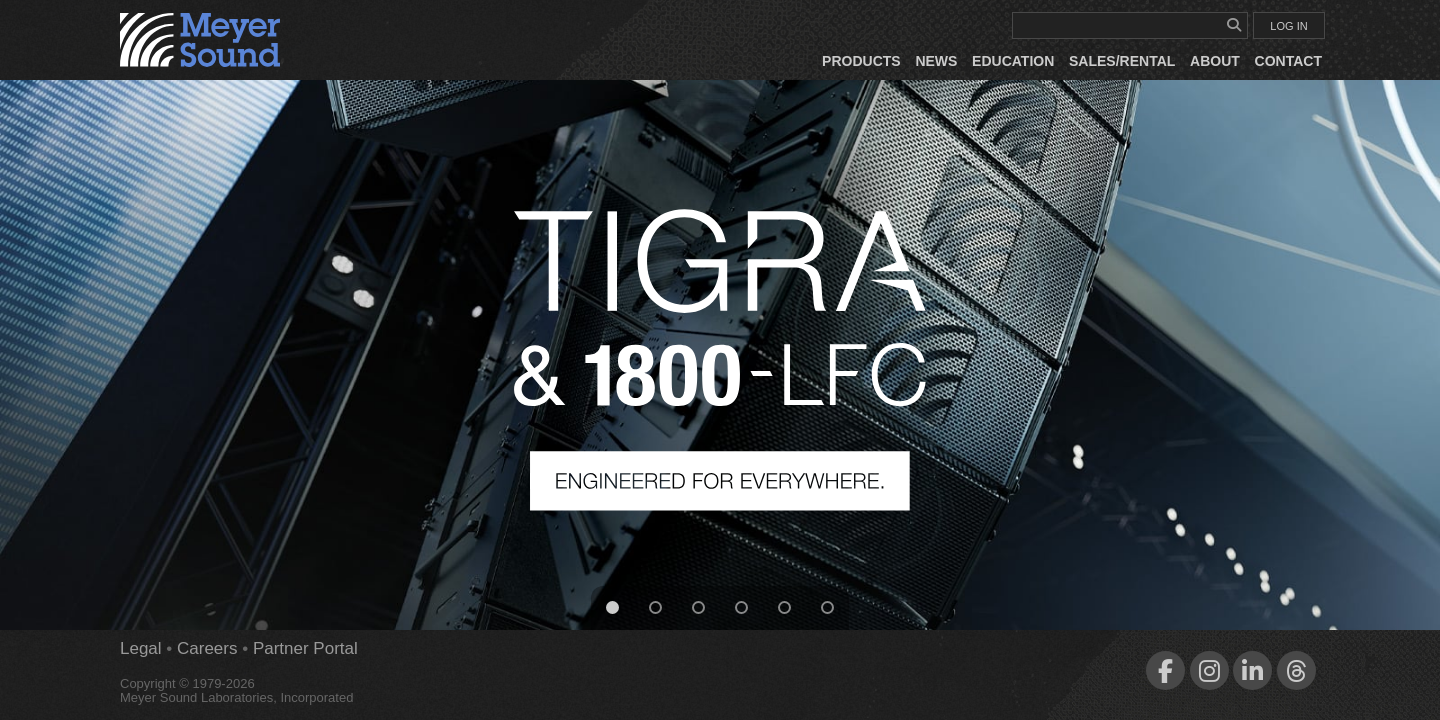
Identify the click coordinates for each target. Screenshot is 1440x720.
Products (861, 61)
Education (1013, 61)
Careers (207, 648)
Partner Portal (305, 648)
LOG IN (1288, 26)
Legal (141, 648)
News (936, 61)
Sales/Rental (1122, 61)
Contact (1288, 61)
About (1215, 61)
